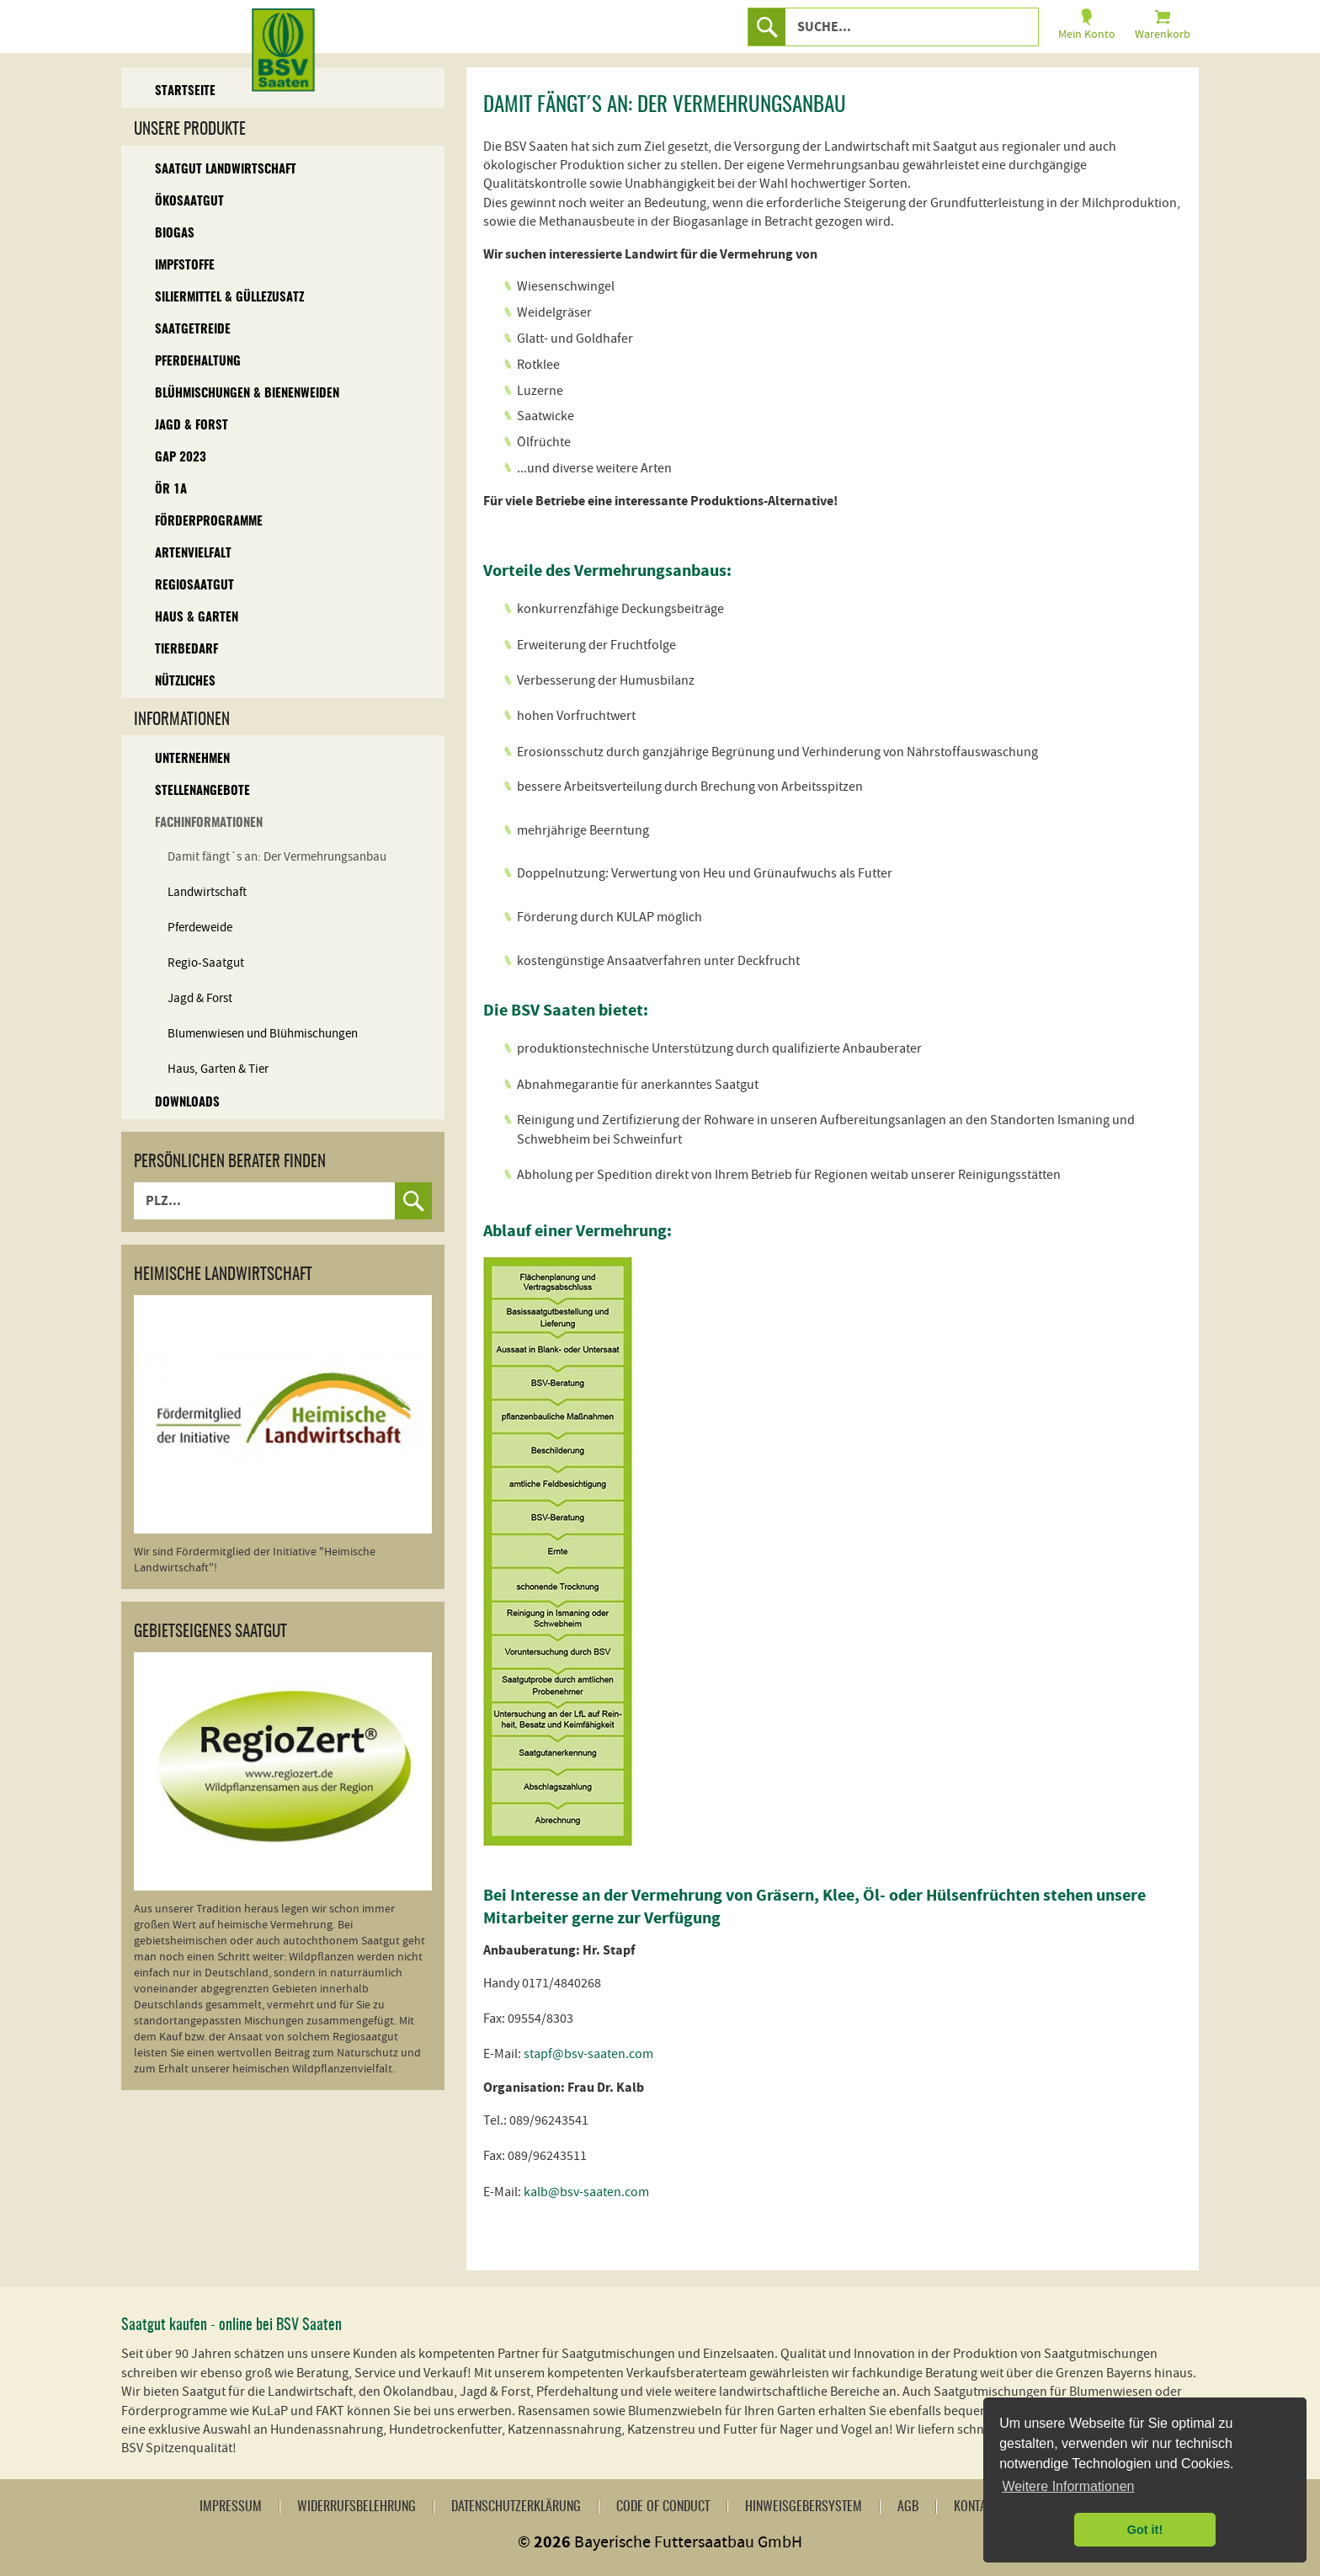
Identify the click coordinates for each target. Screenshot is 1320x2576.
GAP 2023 (180, 457)
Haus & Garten (196, 617)
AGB (907, 2507)
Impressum (231, 2507)
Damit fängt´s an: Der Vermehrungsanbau (277, 857)
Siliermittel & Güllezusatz (229, 297)
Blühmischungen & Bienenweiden (247, 393)
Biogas (174, 233)
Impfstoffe (185, 265)
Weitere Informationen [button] (1068, 2486)
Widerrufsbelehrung (356, 2507)
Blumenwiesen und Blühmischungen (263, 1034)
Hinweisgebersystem (803, 2507)
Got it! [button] (1145, 2529)
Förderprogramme (209, 521)
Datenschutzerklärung (516, 2507)
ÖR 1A (171, 489)
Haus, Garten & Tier (218, 1069)
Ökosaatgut (189, 201)
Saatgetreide (193, 329)
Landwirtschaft (207, 892)
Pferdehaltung (198, 361)
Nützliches (185, 681)
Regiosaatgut (194, 585)
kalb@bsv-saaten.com (586, 2192)
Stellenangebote (202, 791)
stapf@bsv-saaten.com (588, 2053)
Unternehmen (192, 759)
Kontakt (976, 2507)
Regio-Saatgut (206, 963)
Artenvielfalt (193, 553)
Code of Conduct (663, 2507)
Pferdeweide (200, 928)
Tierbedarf (186, 649)
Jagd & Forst (191, 425)
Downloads (187, 1102)
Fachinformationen (209, 823)
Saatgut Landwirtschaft (225, 169)
